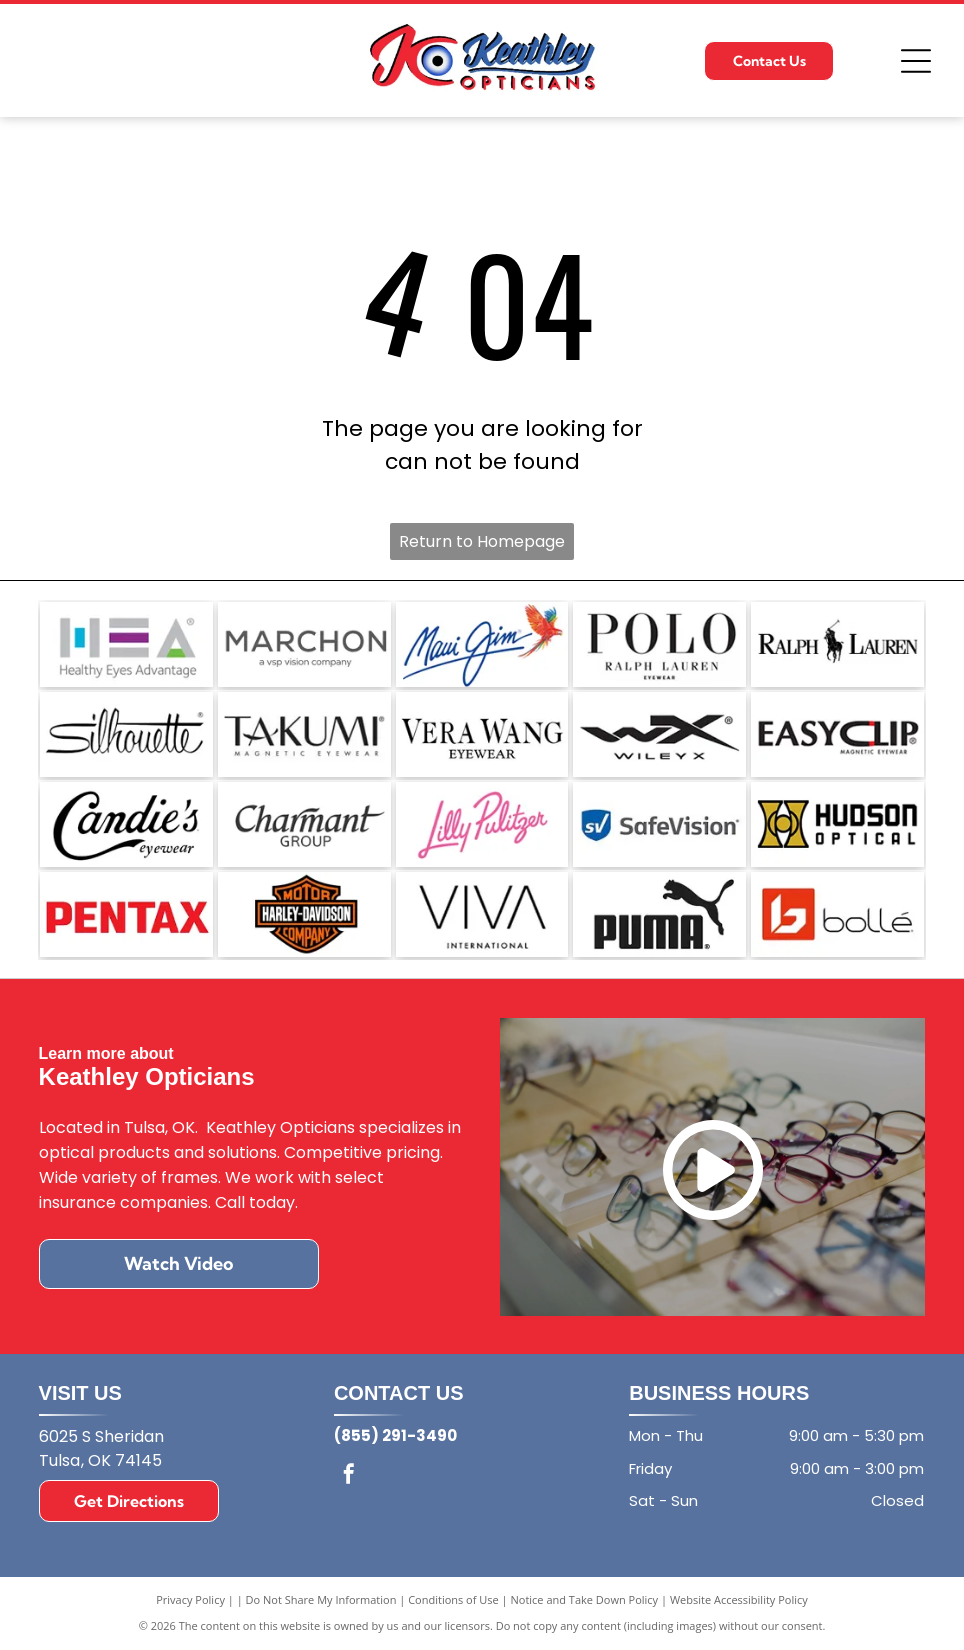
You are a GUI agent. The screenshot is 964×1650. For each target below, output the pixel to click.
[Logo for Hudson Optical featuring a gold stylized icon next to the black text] (837, 824)
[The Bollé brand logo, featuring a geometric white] (837, 914)
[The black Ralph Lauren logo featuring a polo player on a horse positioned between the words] (837, 644)
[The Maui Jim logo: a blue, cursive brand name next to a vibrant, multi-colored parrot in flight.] (482, 644)
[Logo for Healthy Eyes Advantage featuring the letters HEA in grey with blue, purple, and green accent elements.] (126, 644)
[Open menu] (916, 61)
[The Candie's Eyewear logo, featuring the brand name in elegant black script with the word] (126, 824)
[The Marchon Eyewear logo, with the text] (304, 644)
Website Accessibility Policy (739, 1599)
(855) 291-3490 (395, 1435)
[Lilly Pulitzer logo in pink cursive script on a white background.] (482, 824)
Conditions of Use (453, 1599)
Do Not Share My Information (321, 1599)
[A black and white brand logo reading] (659, 644)
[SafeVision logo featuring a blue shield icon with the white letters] (659, 824)
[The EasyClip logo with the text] (837, 734)
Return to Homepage (482, 541)
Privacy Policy (190, 1599)
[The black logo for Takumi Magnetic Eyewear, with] (304, 734)
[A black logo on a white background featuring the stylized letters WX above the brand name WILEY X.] (659, 734)
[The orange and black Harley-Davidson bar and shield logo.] (304, 914)
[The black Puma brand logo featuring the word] (659, 914)
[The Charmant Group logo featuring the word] (304, 824)
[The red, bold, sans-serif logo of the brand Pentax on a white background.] (126, 914)
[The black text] (482, 914)
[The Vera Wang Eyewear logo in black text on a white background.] (482, 734)
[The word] (126, 734)
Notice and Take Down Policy (585, 1599)
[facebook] (349, 1476)
